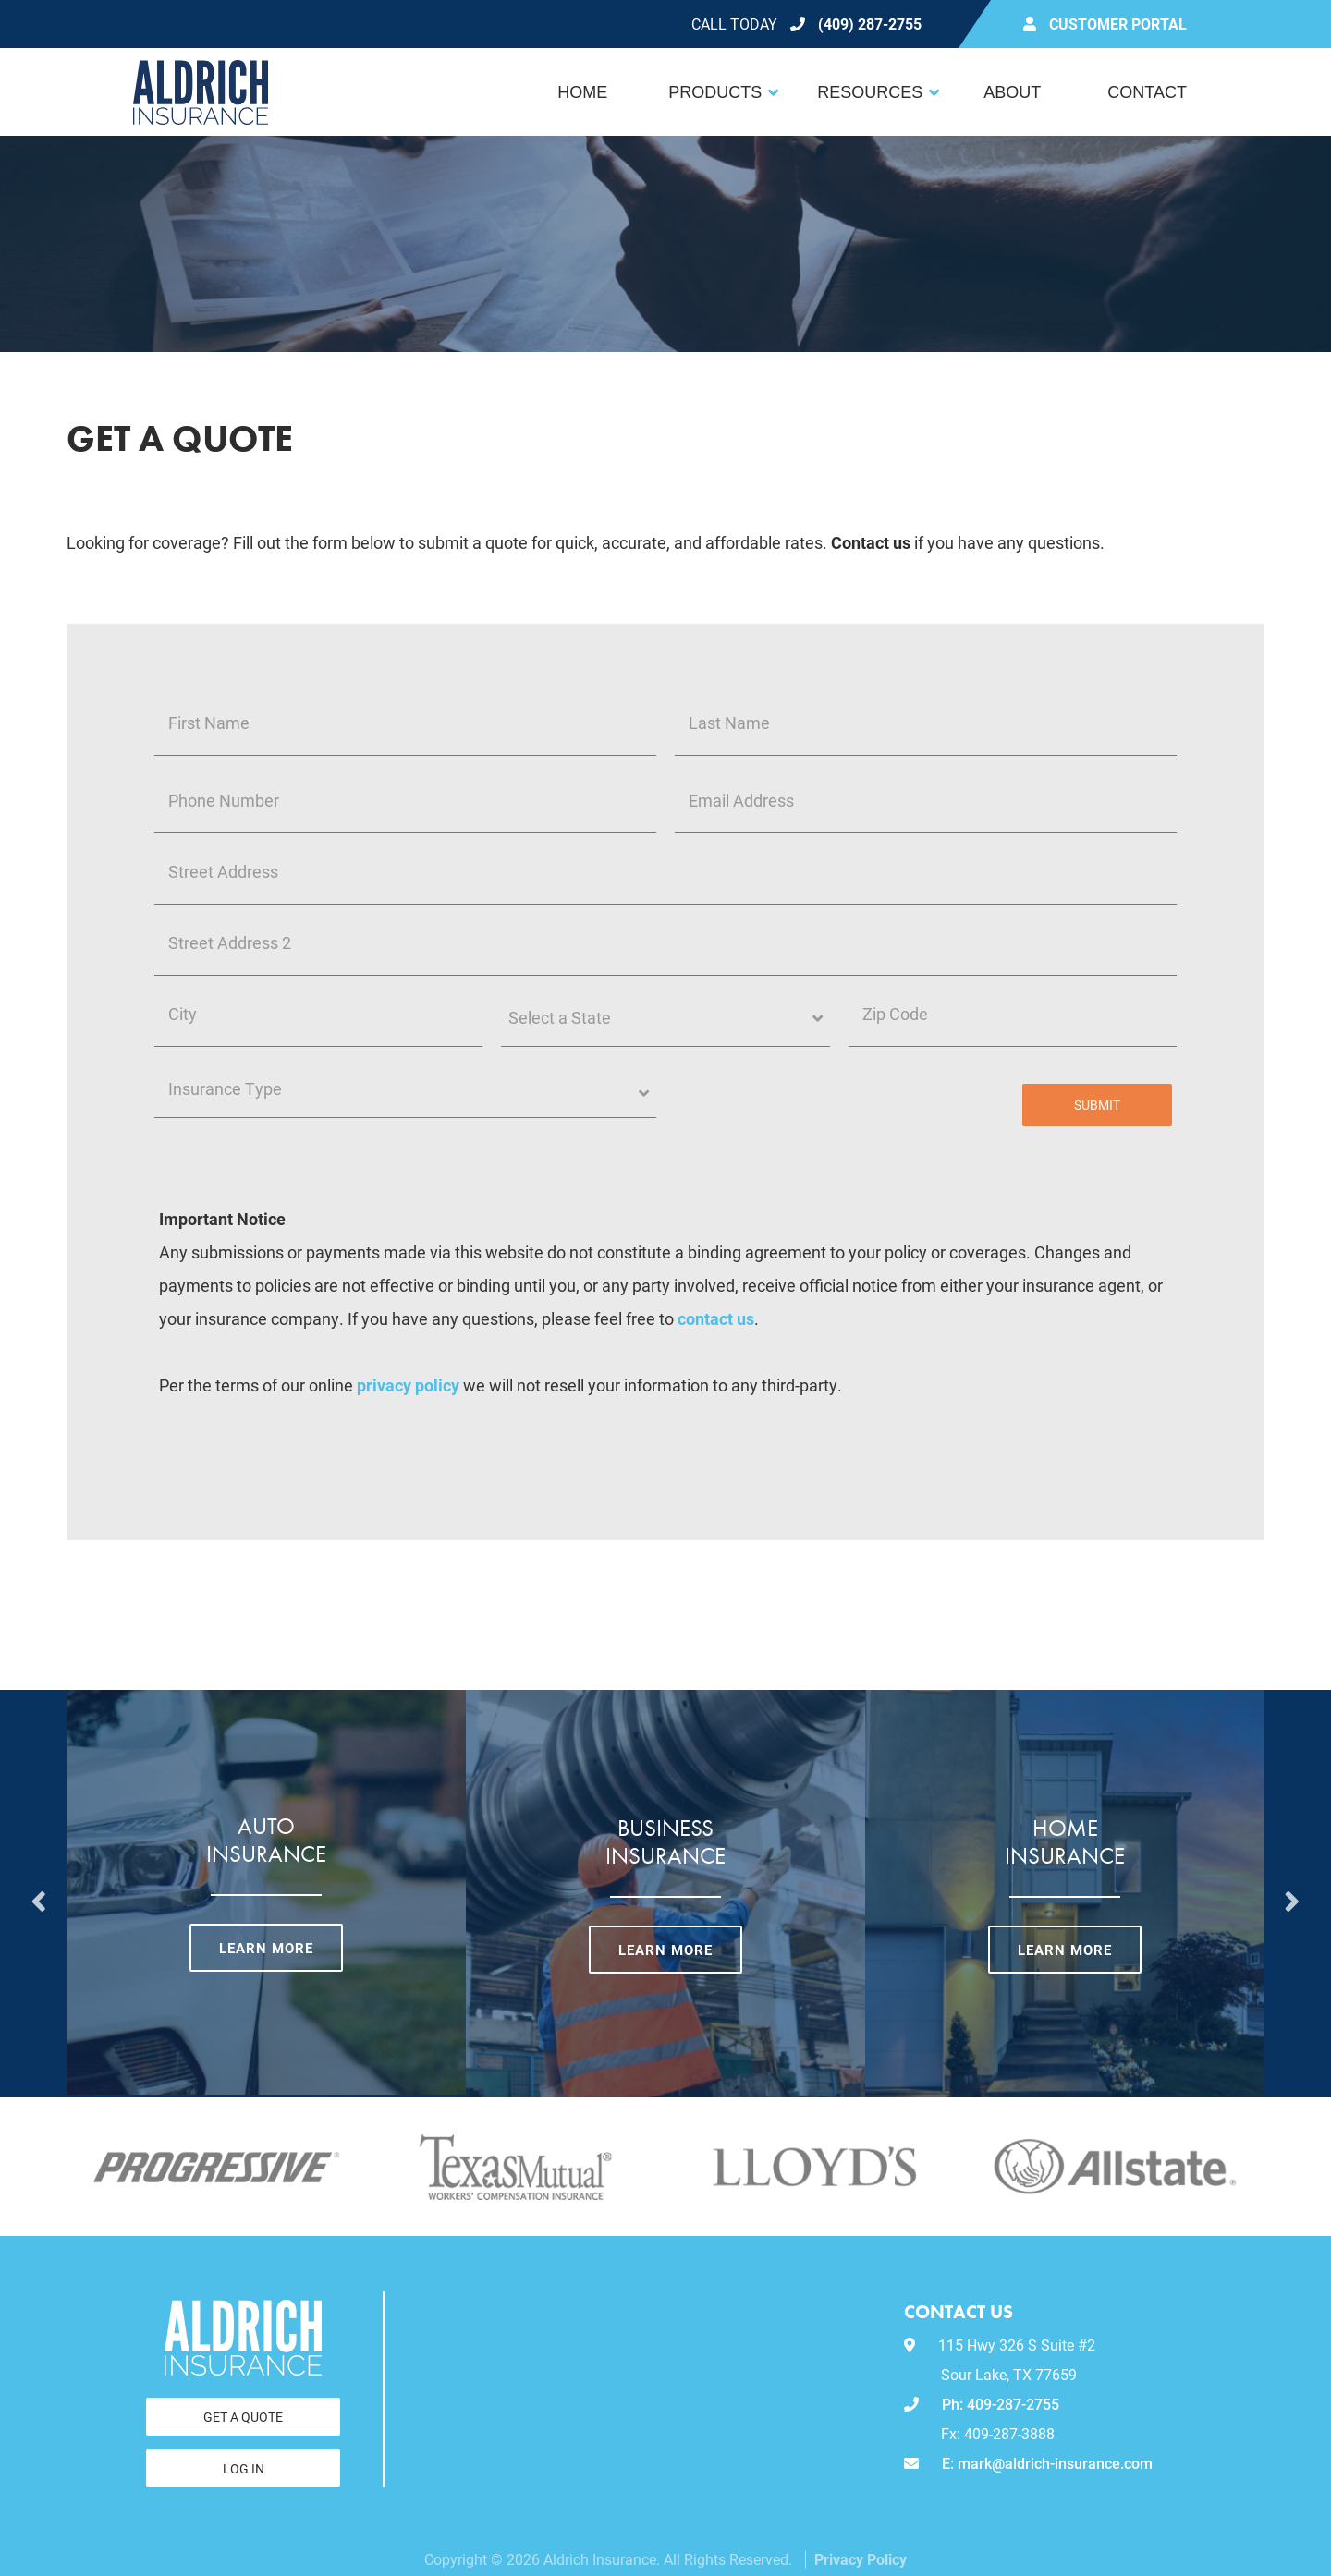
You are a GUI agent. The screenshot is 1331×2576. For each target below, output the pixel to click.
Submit (1097, 1104)
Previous (39, 1894)
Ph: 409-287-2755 (981, 2403)
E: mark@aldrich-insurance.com (1028, 2463)
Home (582, 92)
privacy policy (408, 1385)
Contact (1147, 92)
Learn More (266, 1947)
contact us (716, 1318)
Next (1292, 1894)
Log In (243, 2468)
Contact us (870, 542)
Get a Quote (243, 2416)
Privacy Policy (860, 2559)
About (1012, 92)
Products (715, 92)
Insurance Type (250, 1089)
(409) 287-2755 (870, 23)
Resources (869, 92)
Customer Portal (1118, 23)
